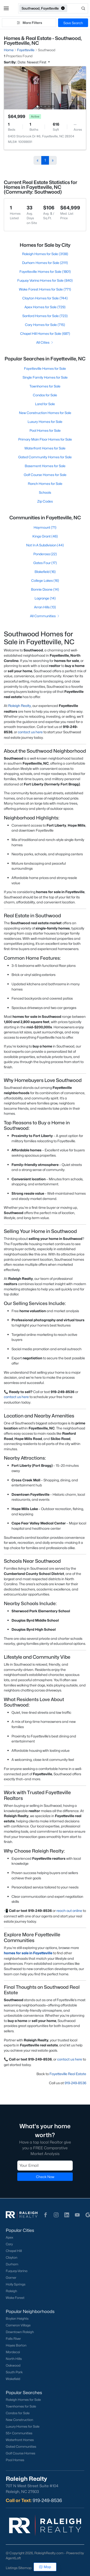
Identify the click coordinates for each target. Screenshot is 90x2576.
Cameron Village (18, 2325)
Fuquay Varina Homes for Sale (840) (45, 280)
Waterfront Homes (20, 2440)
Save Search (73, 23)
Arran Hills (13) (45, 607)
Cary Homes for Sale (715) (45, 325)
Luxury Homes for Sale (45, 422)
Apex (9, 2237)
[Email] (45, 2166)
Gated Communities (21, 2446)
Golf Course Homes (20, 2453)
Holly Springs (15, 2284)
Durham (12, 2264)
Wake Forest (15, 2298)
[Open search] (78, 8)
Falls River (13, 2339)
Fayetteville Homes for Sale (45, 368)
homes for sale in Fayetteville (28, 1953)
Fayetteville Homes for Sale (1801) (45, 271)
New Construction (19, 2420)
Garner (11, 2277)
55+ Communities (19, 2433)
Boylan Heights (17, 2318)
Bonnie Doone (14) (45, 589)
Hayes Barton (16, 2345)
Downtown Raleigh (20, 2332)
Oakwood (13, 2365)
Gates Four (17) (45, 563)
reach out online (69, 1911)
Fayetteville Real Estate (67, 2074)
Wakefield (13, 2379)
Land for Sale (45, 404)
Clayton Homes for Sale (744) (45, 298)
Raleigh (11, 2291)
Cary (9, 2244)
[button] (6, 8)
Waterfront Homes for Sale (45, 448)
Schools (45, 492)
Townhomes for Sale (45, 386)
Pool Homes (15, 2460)
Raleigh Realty (19, 706)
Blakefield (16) (45, 572)
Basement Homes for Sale (45, 466)
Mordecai (13, 2352)
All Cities (45, 342)
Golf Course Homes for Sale (45, 475)
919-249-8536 (75, 2083)
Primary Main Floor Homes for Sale (45, 439)
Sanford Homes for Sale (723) (45, 316)
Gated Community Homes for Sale (45, 457)
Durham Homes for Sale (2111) (45, 263)
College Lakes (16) (45, 580)
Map (45, 2567)
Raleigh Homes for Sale (23, 2400)
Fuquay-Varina (16, 2271)
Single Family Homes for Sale (45, 377)
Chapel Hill (14, 2251)
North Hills (14, 2359)
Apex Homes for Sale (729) (45, 307)
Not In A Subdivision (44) (45, 545)
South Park (14, 2372)
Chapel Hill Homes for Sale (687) (45, 333)
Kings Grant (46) (45, 536)
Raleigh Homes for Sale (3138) (45, 254)
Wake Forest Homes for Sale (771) (45, 289)
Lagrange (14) (45, 598)
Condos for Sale (45, 395)
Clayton (11, 2257)
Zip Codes (45, 501)
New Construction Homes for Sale (45, 413)
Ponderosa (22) (45, 554)
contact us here (30, 732)
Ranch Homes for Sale (45, 484)
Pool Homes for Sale (45, 430)
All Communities (45, 616)
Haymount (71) (45, 527)
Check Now (45, 2177)
